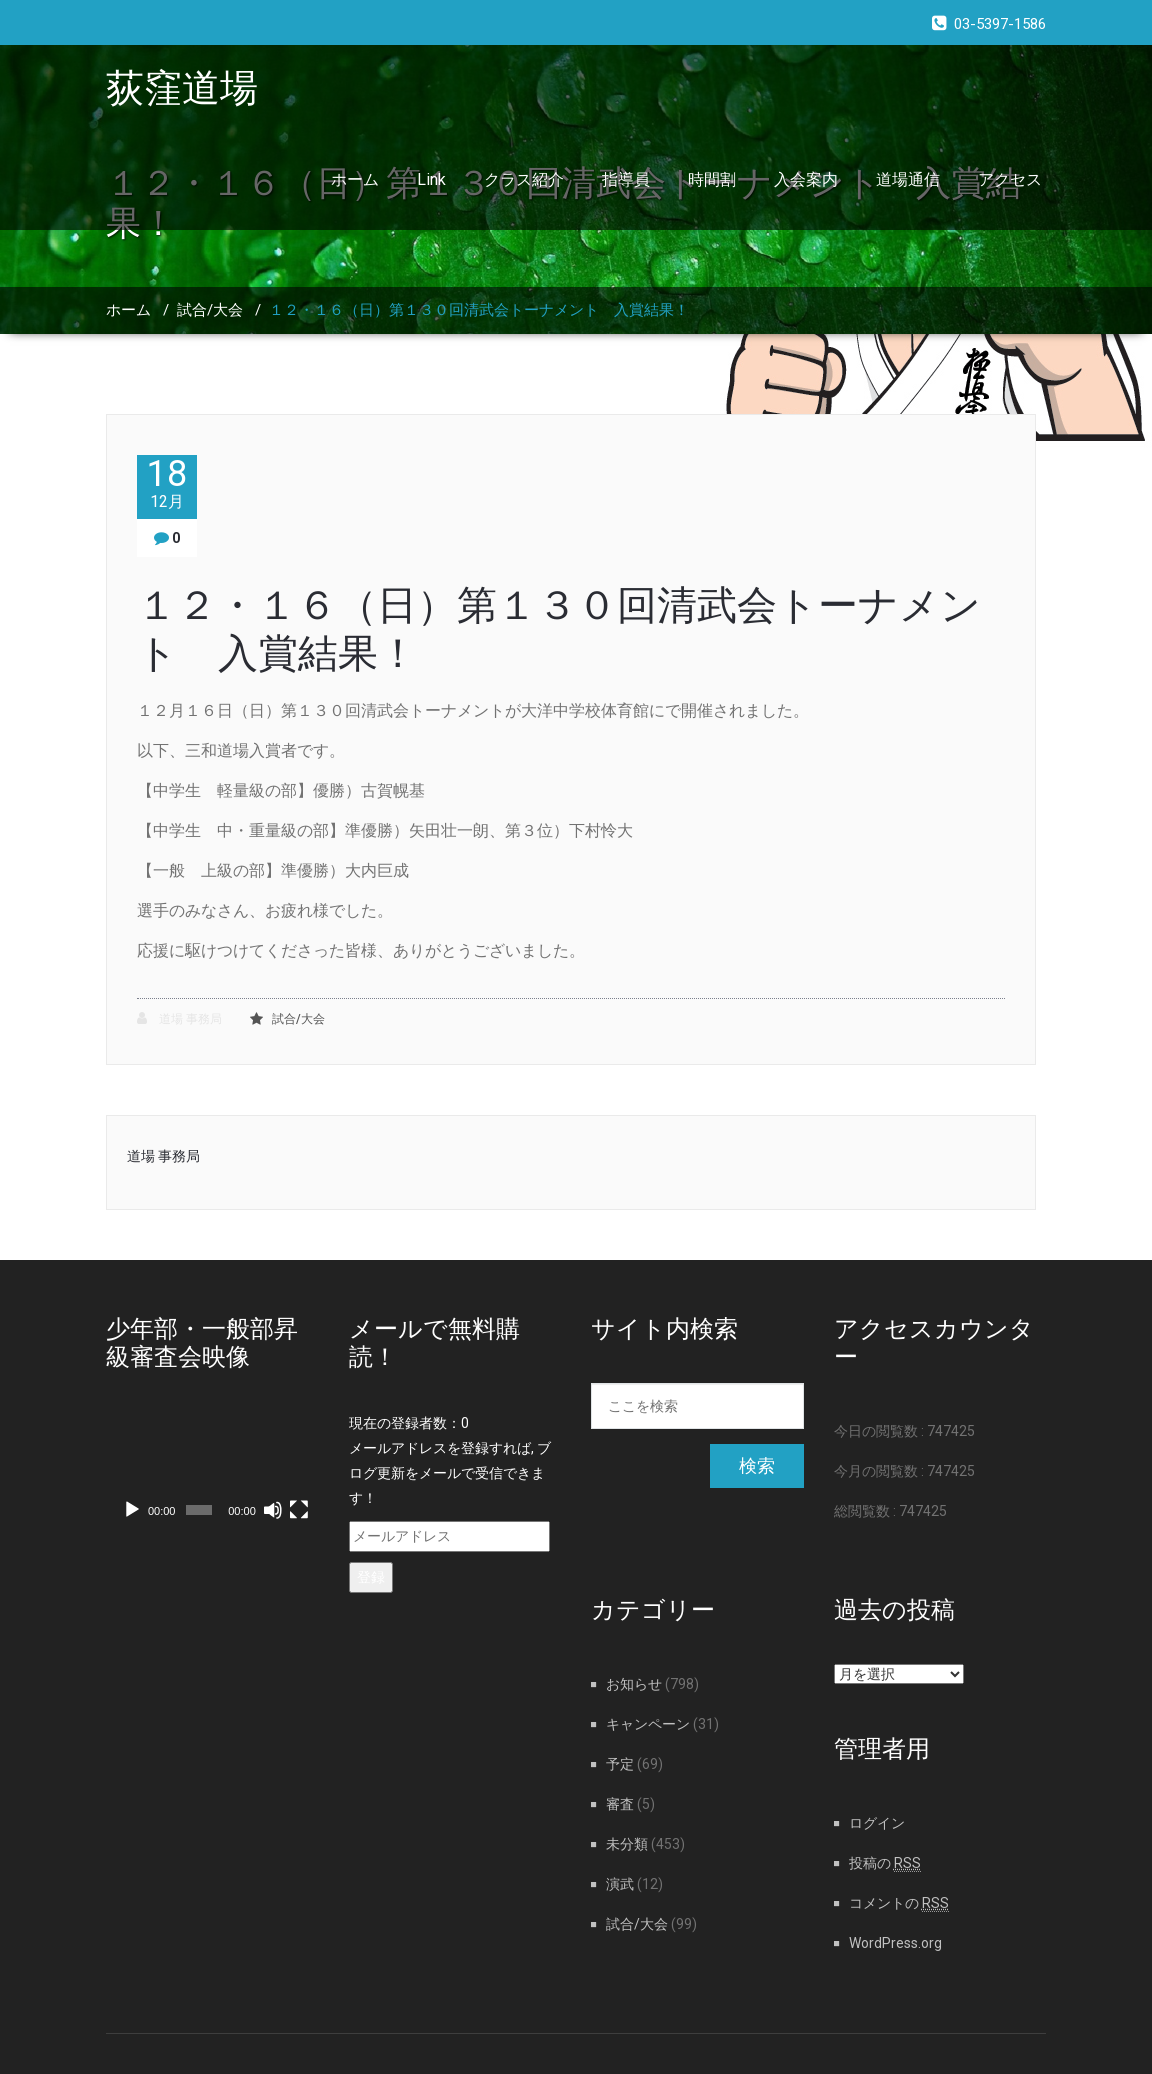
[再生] (132, 1510)
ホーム (355, 179)
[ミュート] (273, 1510)
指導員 (626, 179)
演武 (620, 1884)
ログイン (877, 1823)
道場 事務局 (179, 1018)
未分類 (627, 1844)
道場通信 (908, 179)
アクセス (1010, 179)
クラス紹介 (524, 179)
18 (167, 483)
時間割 (712, 179)
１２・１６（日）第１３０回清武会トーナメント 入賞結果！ (479, 310)
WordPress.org (895, 1943)
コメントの (899, 1903)
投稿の (885, 1863)
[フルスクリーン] (299, 1510)
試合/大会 (210, 310)
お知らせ (634, 1684)
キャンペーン (648, 1724)
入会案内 (806, 179)
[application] (212, 1471)
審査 (620, 1804)
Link (431, 179)
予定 (620, 1764)
